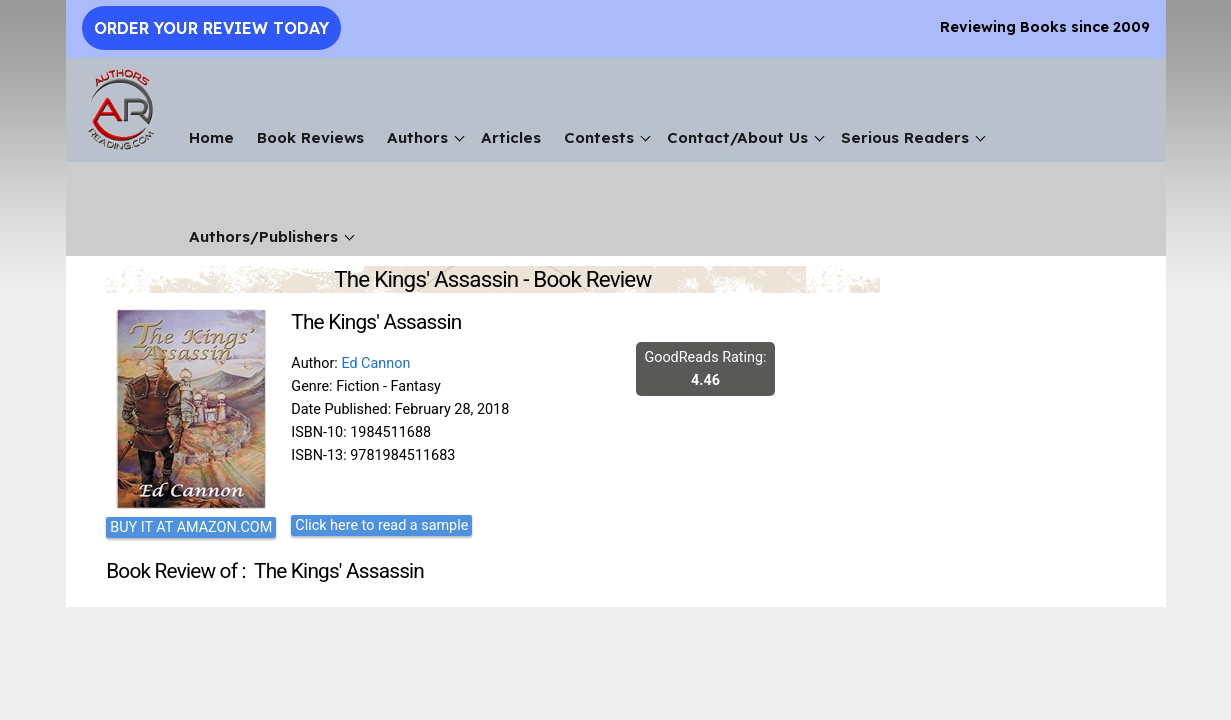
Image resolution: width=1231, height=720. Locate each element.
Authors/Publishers (263, 236)
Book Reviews (310, 137)
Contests (599, 137)
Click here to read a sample (381, 525)
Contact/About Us (737, 137)
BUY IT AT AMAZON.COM (191, 527)
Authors (417, 137)
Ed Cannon (375, 363)
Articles (511, 137)
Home (211, 137)
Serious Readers (905, 137)
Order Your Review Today (211, 28)
